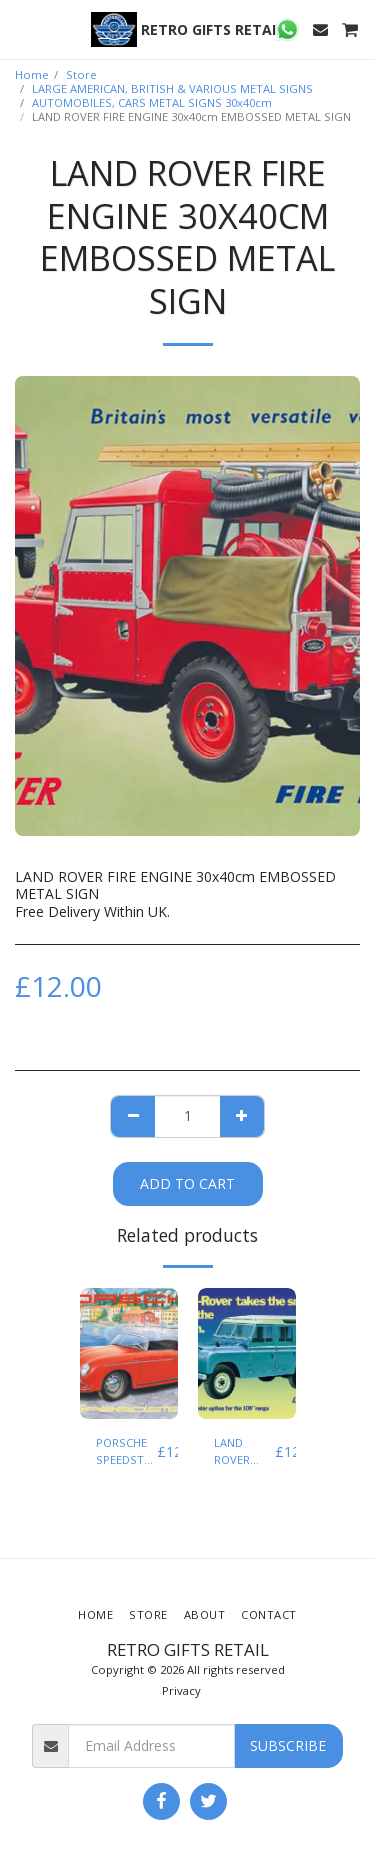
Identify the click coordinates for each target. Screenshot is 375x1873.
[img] (129, 1353)
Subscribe (288, 1745)
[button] (22, 28)
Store (81, 74)
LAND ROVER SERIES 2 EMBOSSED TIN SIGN (244, 1452)
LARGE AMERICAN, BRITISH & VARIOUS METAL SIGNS (172, 88)
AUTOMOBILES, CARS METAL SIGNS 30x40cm (152, 102)
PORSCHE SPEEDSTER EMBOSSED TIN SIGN (126, 1452)
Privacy (181, 1690)
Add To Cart (187, 1183)
